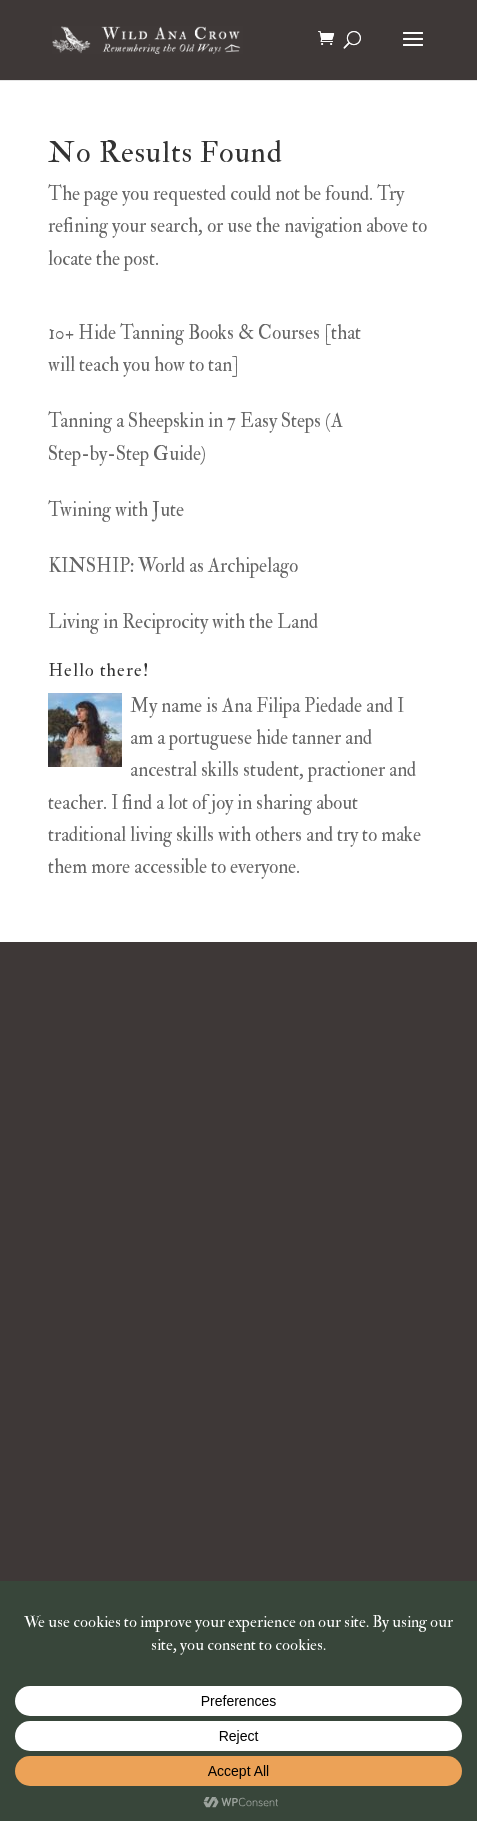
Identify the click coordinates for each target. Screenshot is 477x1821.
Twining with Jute (116, 510)
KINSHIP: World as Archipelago (173, 566)
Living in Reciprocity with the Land (183, 622)
